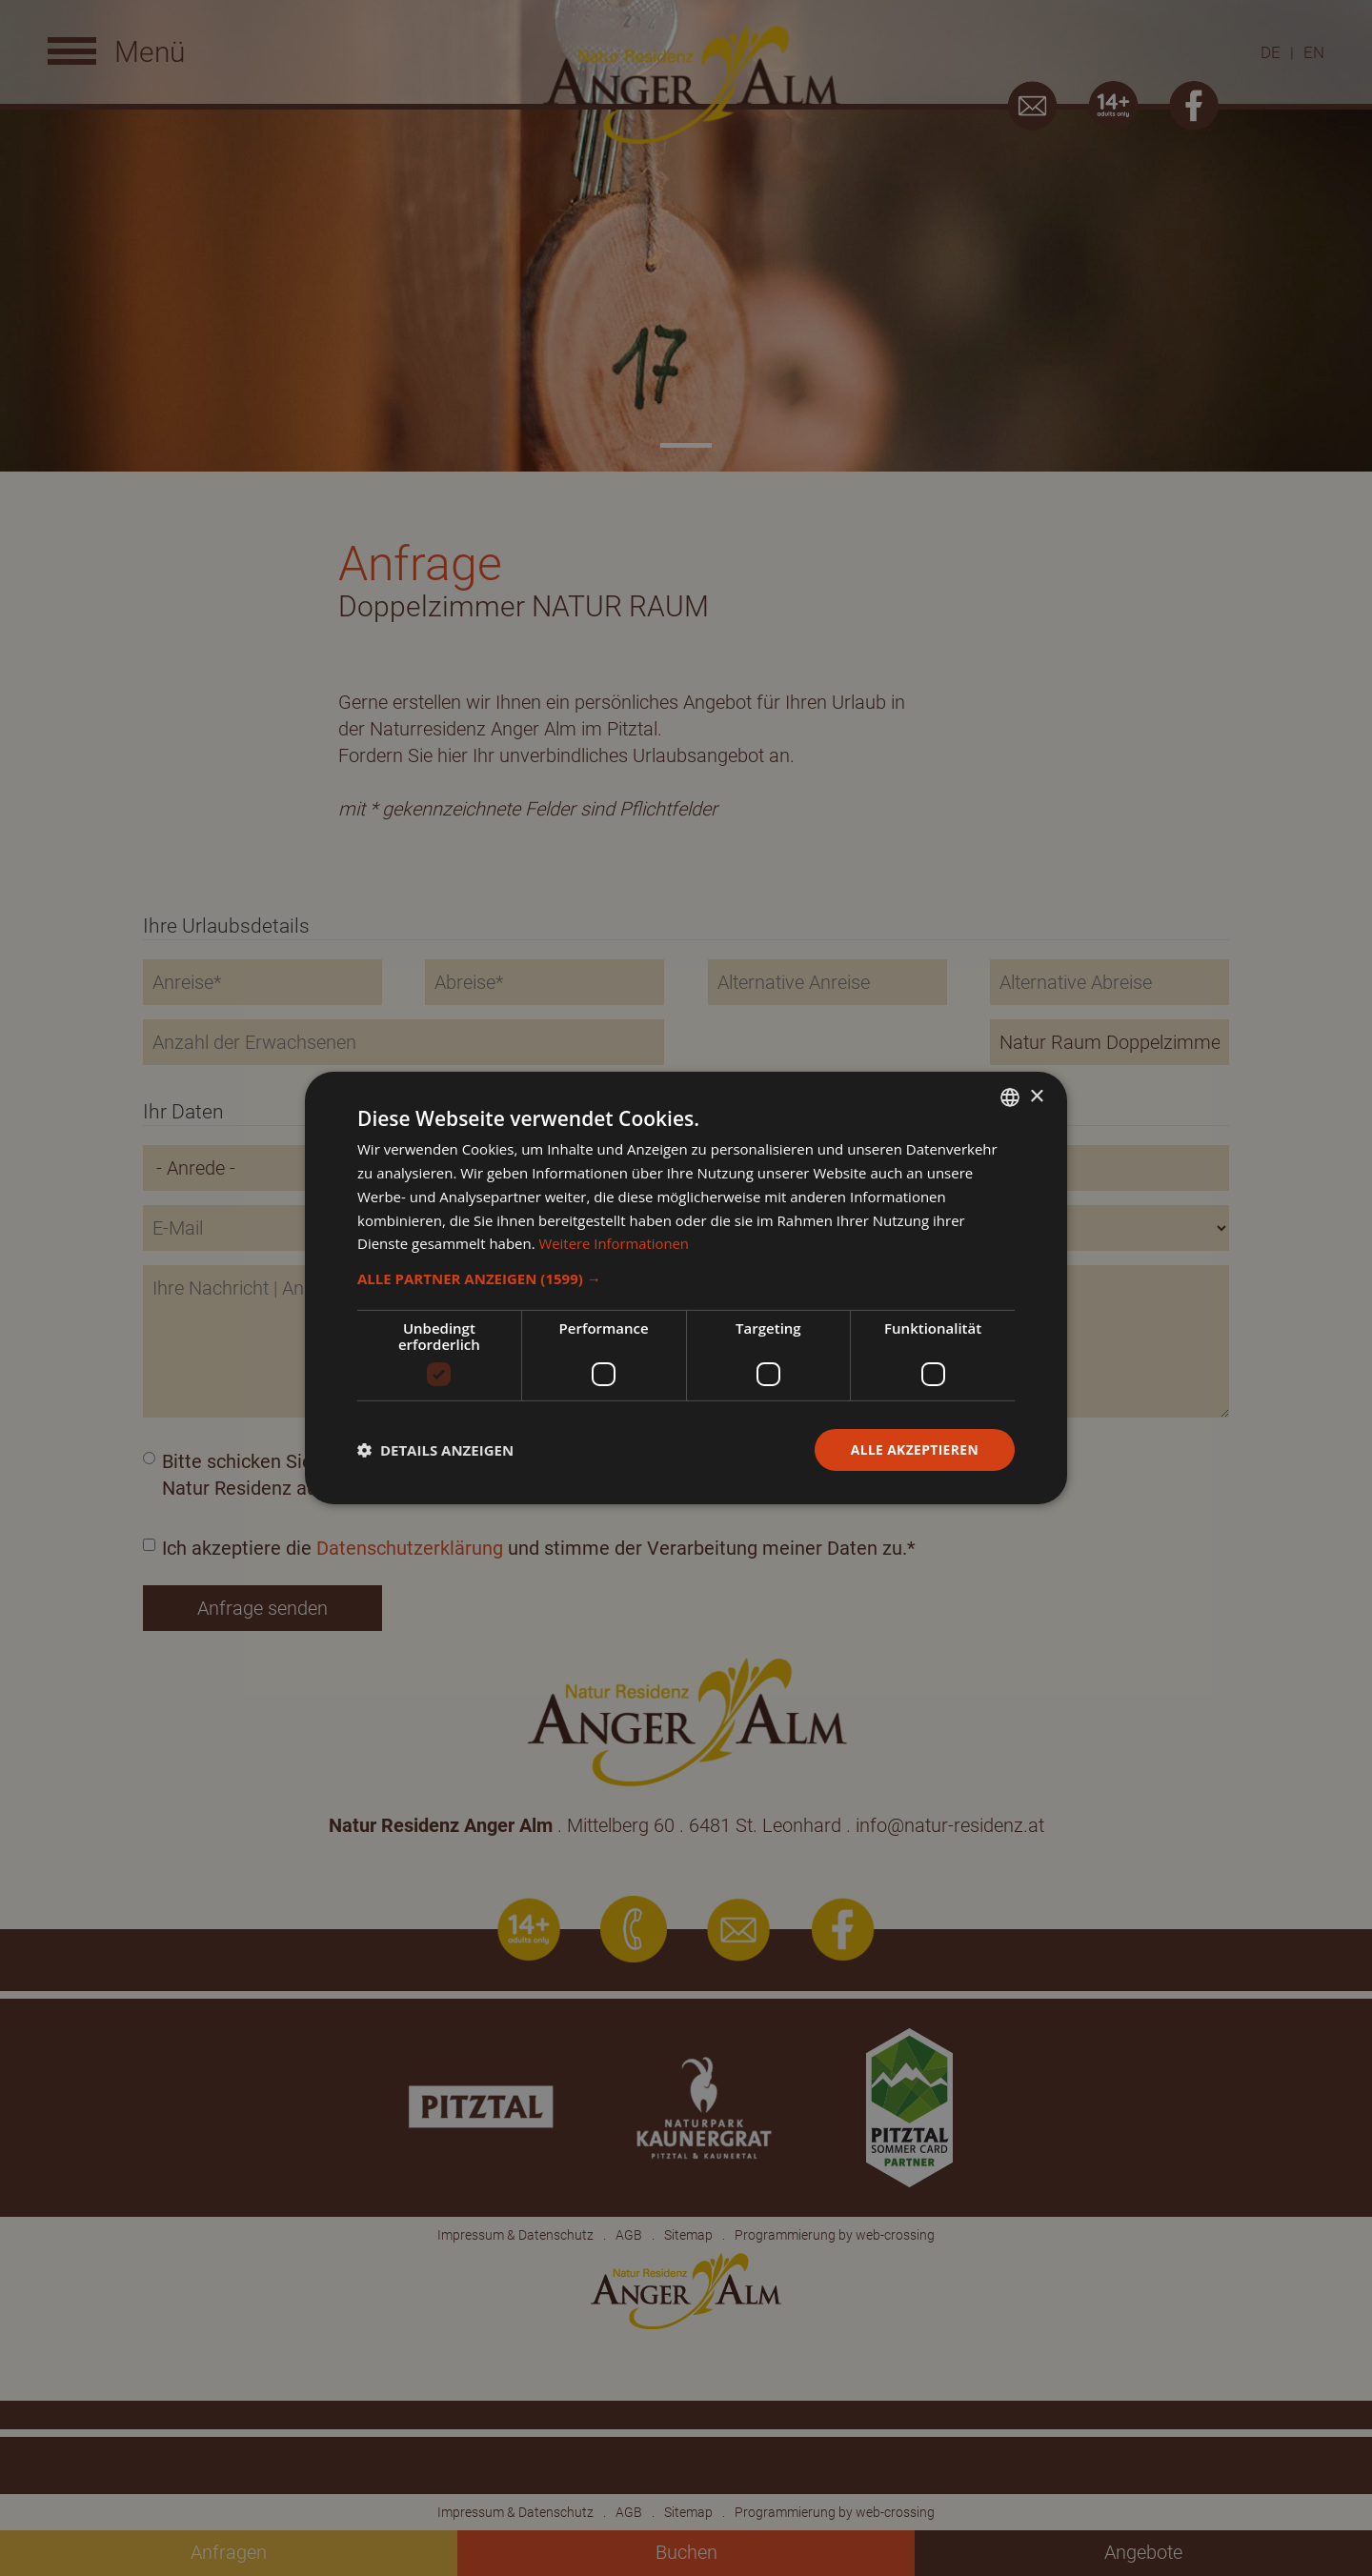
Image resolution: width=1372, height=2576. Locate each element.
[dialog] (686, 1288)
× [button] (1036, 1096)
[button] (686, 1278)
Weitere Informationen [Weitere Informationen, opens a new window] (615, 1243)
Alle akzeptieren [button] (914, 1449)
